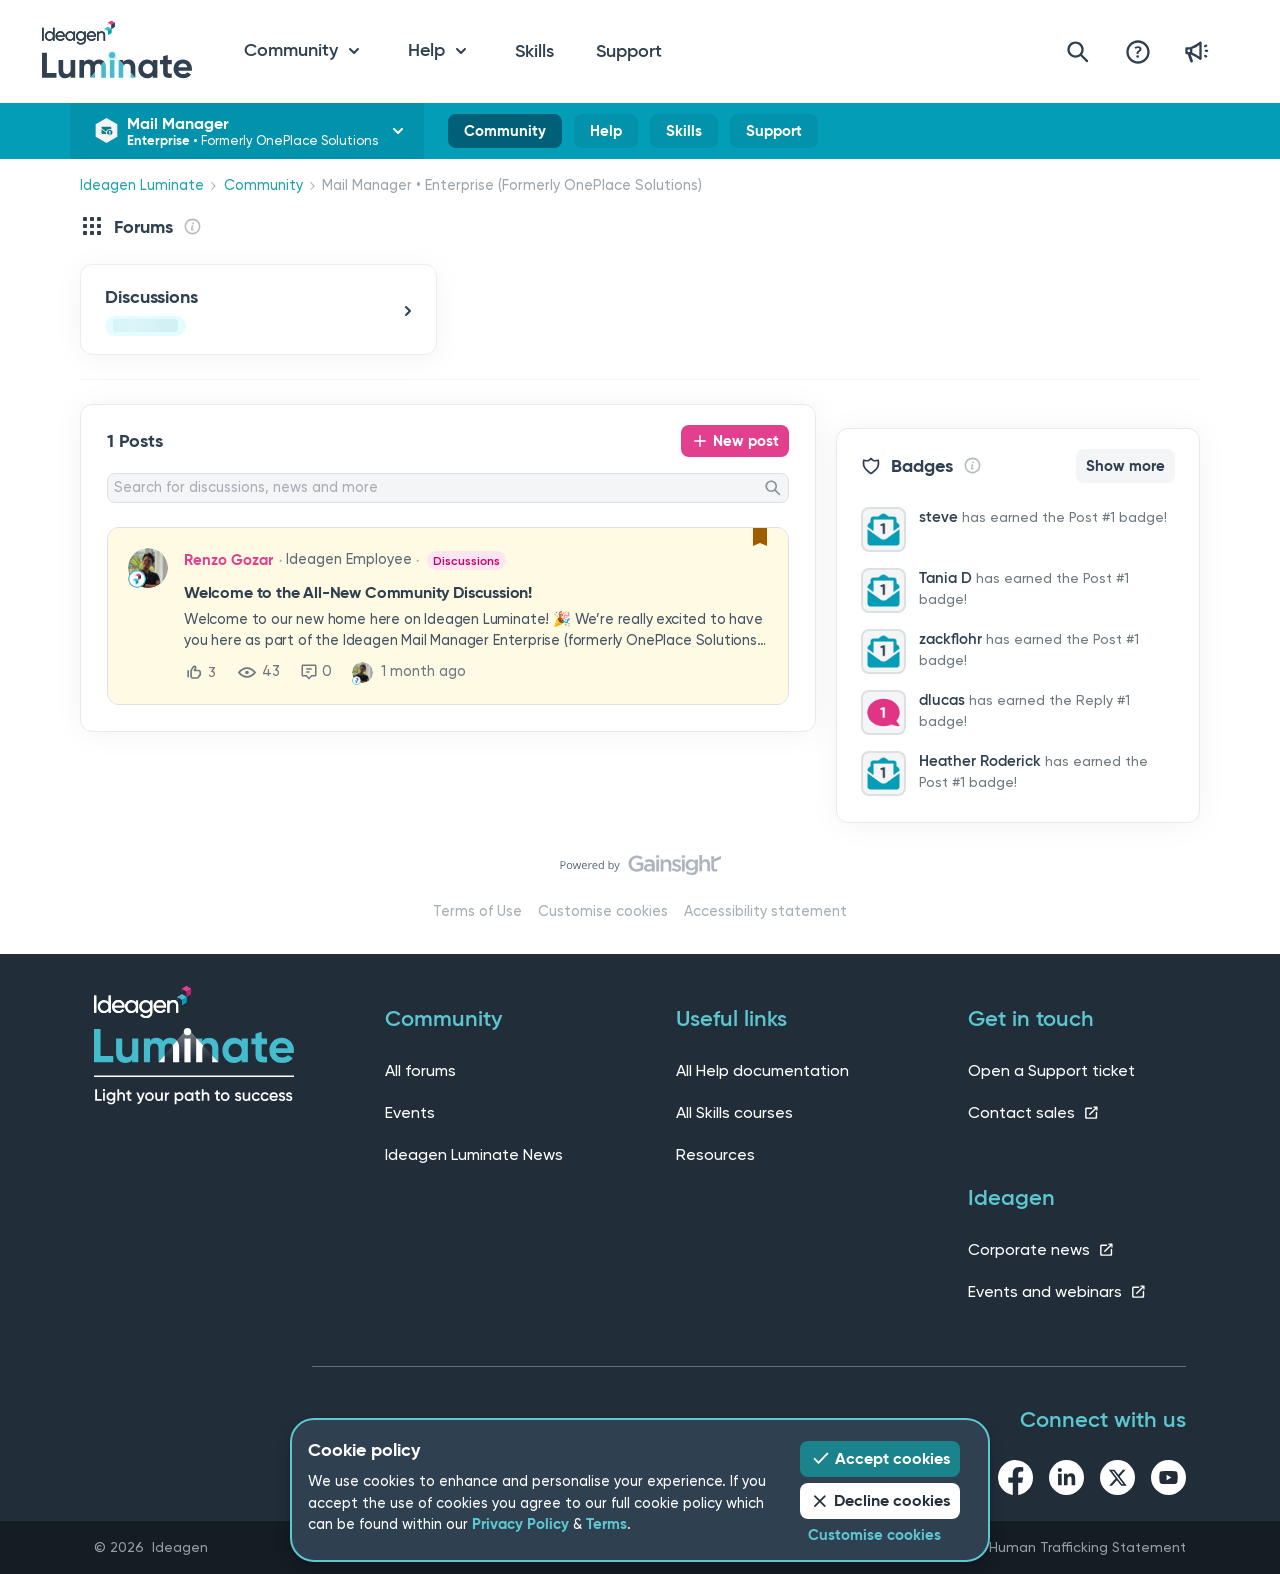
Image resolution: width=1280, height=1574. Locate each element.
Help (606, 135)
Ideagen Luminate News (474, 1154)
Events (410, 1112)
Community (505, 135)
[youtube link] (1168, 1481)
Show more (1125, 466)
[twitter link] (1117, 1481)
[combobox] (448, 488)
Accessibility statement (765, 911)
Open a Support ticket (1051, 1070)
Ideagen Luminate (142, 185)
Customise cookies (603, 911)
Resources (715, 1154)
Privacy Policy (520, 1524)
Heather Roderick (980, 761)
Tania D (945, 578)
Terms (606, 1524)
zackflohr (950, 639)
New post (746, 441)
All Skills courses (734, 1112)
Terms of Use (477, 911)
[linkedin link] (1066, 1481)
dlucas (942, 700)
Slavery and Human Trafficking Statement (1047, 1547)
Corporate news (1041, 1249)
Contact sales (1034, 1112)
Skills (534, 51)
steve (938, 517)
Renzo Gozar (228, 560)
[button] (476, 617)
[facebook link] (1015, 1481)
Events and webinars (1057, 1291)
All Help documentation (762, 1070)
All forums (420, 1070)
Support (629, 51)
